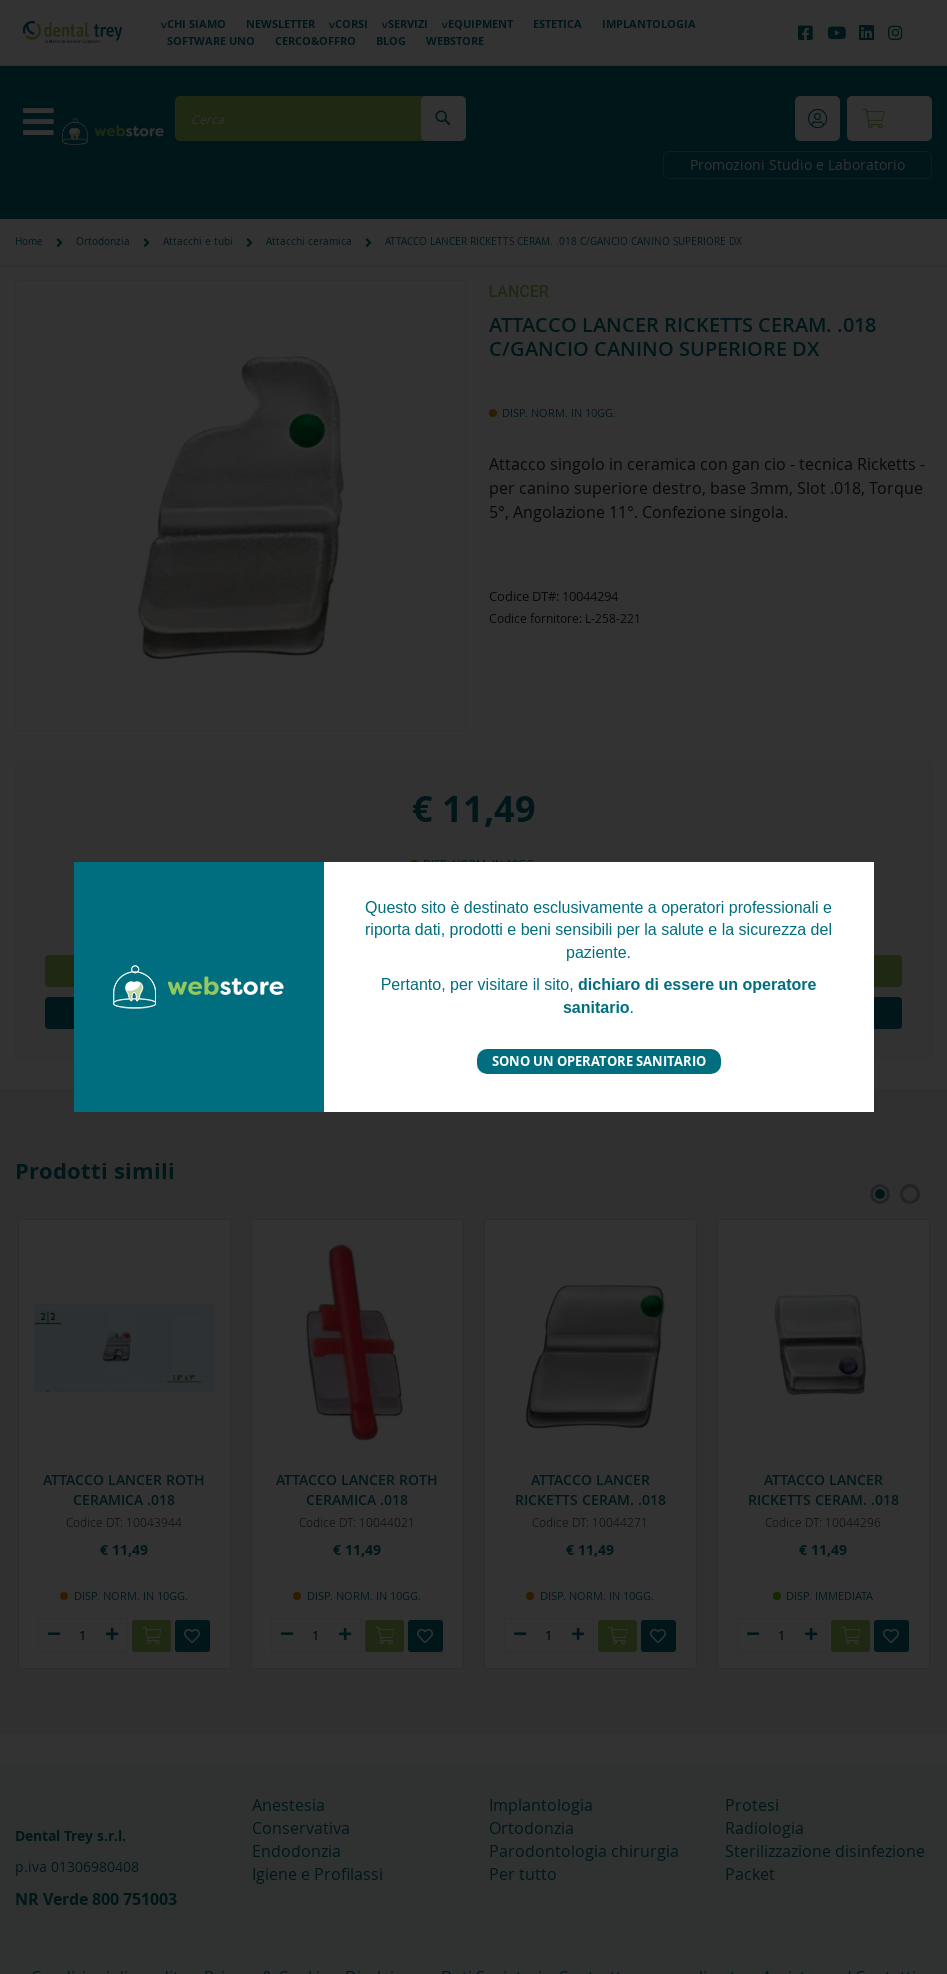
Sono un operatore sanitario (599, 1061)
